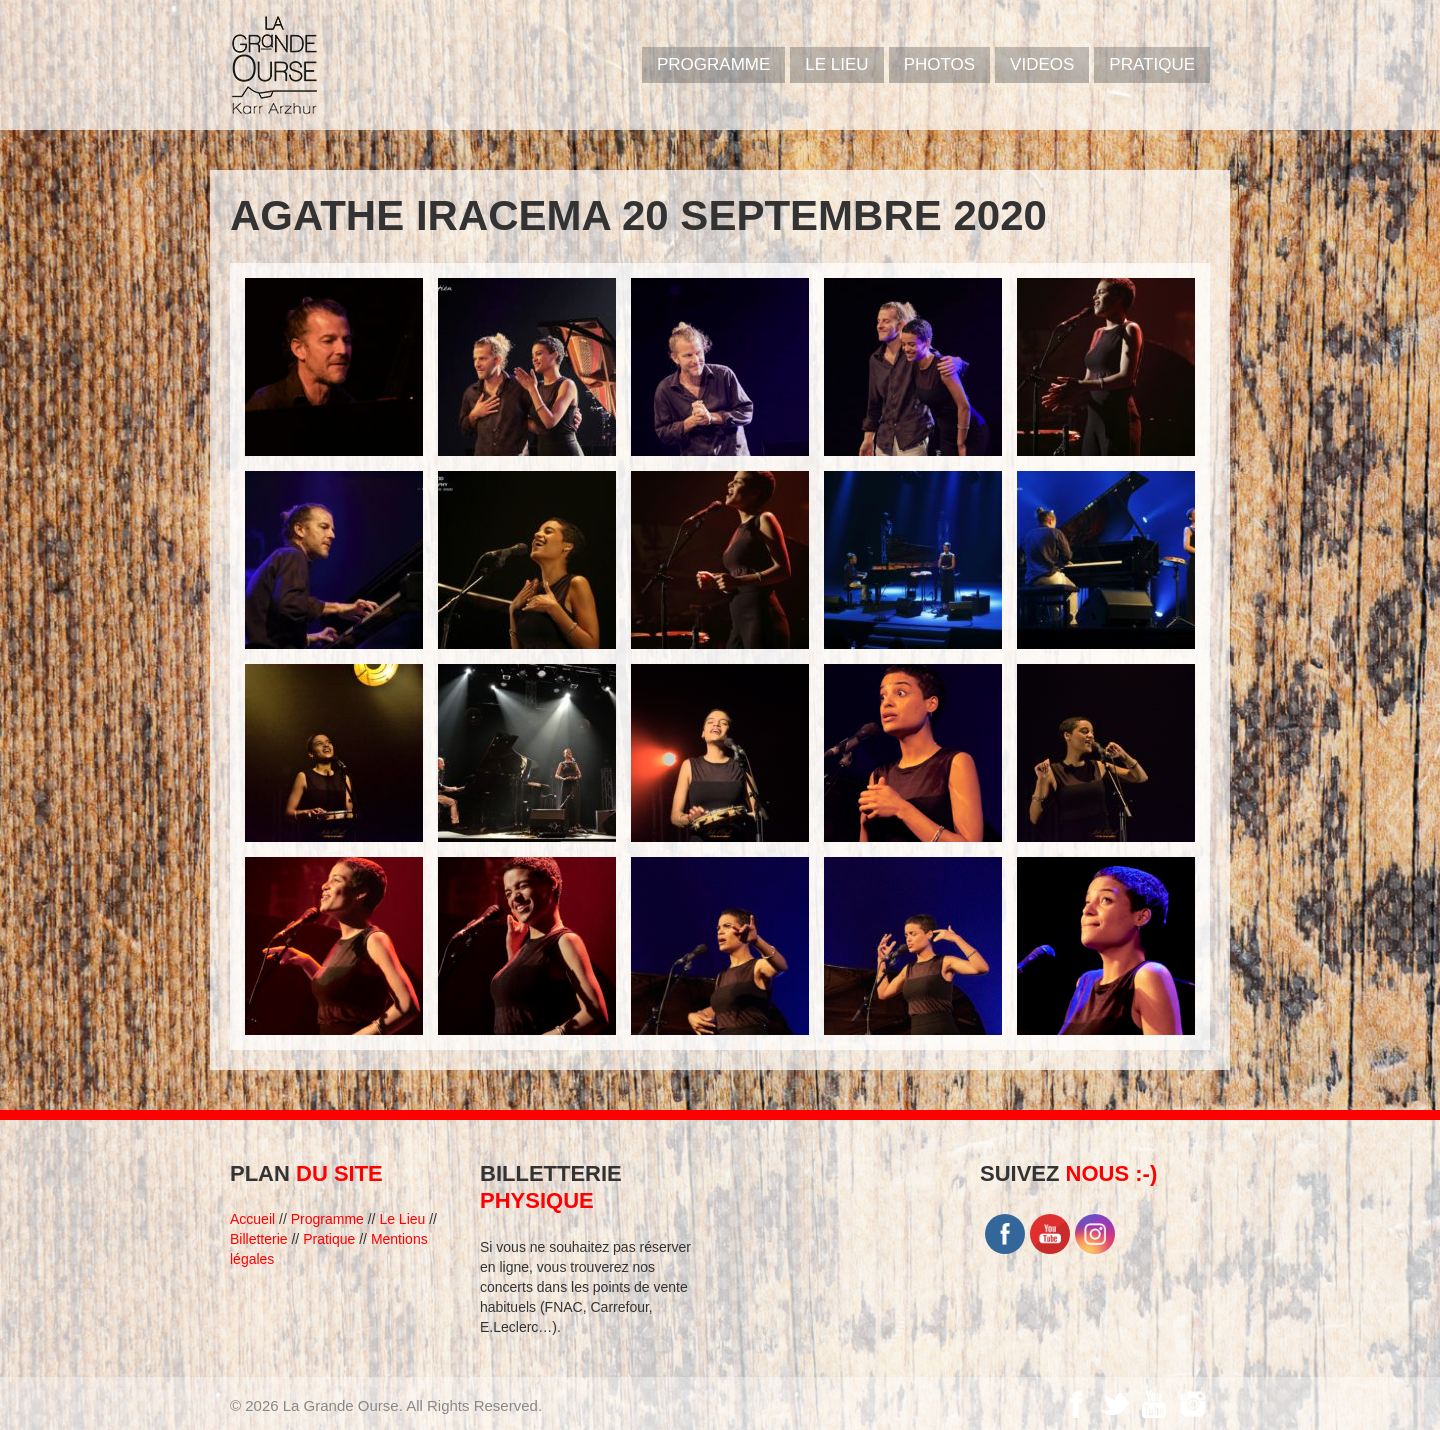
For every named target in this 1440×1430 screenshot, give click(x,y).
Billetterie (259, 1239)
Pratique (1152, 64)
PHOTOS (939, 64)
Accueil (252, 1219)
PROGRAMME (713, 64)
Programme (327, 1219)
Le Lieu (836, 64)
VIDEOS (1042, 64)
